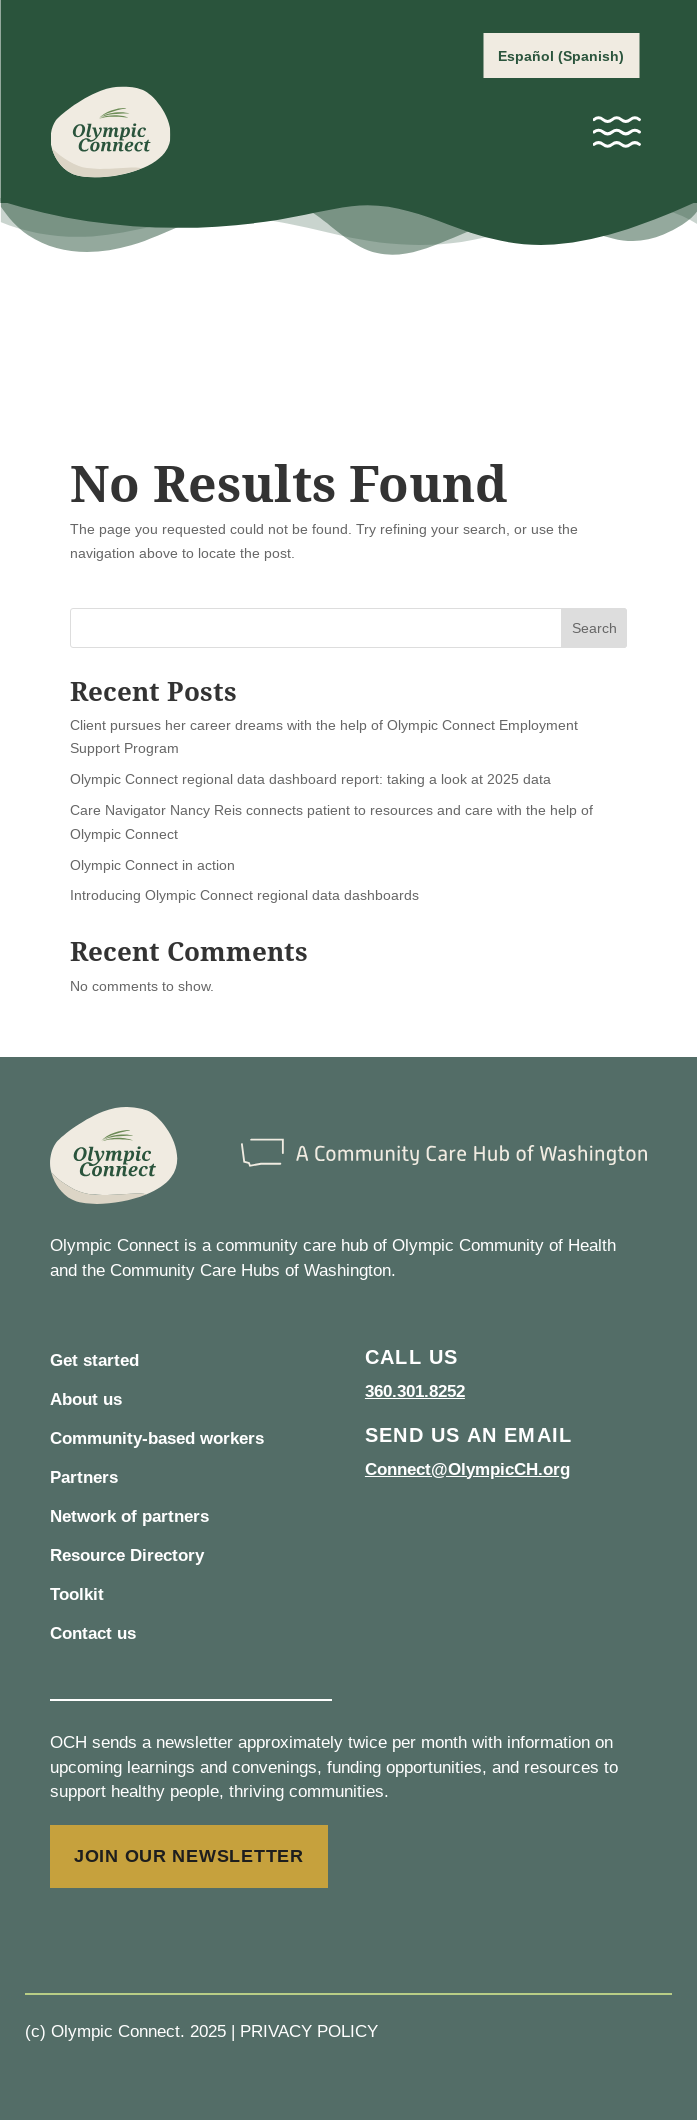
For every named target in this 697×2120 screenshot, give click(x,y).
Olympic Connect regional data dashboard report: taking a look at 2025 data (310, 779)
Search (594, 628)
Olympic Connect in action (152, 865)
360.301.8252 (415, 1391)
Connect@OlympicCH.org (467, 1469)
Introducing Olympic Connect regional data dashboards (244, 895)
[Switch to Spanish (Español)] (561, 55)
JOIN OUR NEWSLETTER (189, 1855)
